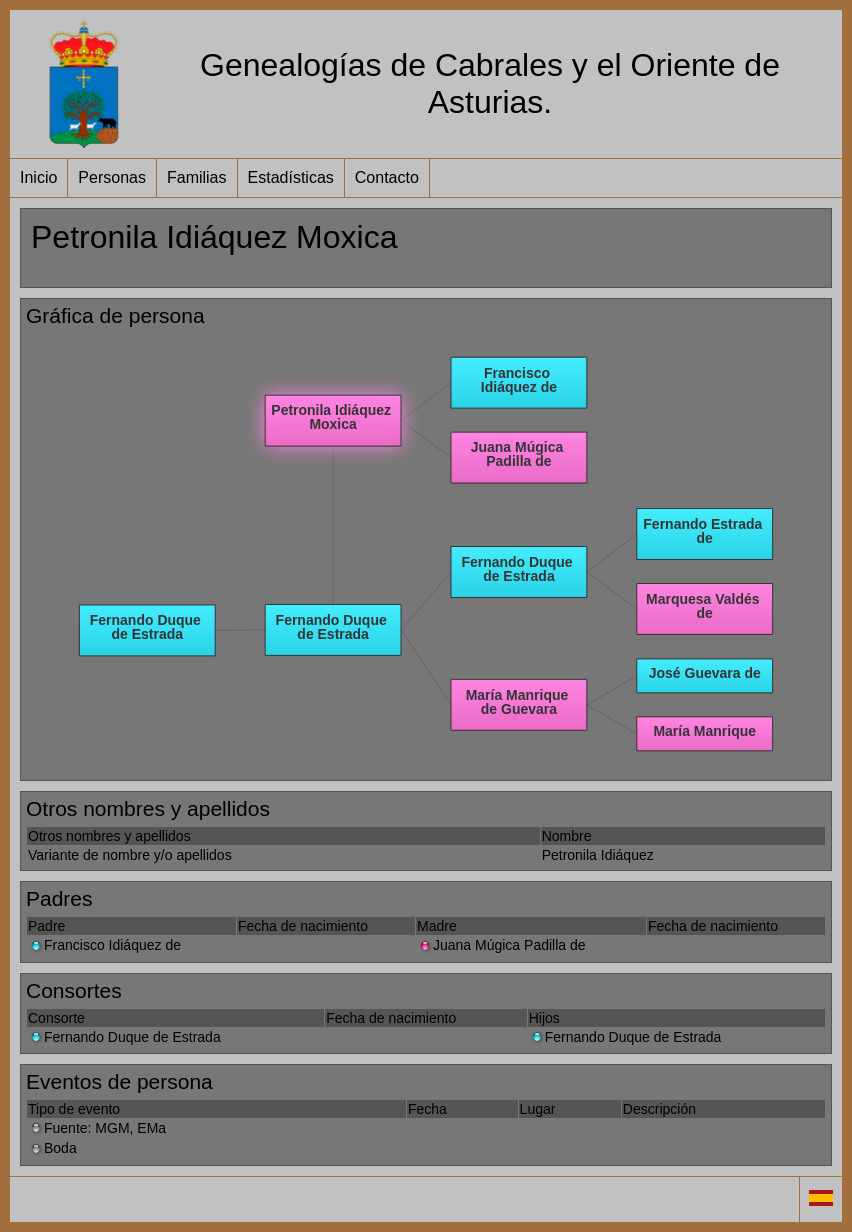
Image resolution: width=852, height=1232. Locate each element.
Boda (52, 1148)
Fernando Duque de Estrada (124, 1037)
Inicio (38, 177)
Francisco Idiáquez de (104, 945)
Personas (112, 177)
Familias (197, 177)
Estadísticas (291, 177)
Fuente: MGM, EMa (97, 1128)
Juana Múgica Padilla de (501, 945)
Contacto (387, 177)
